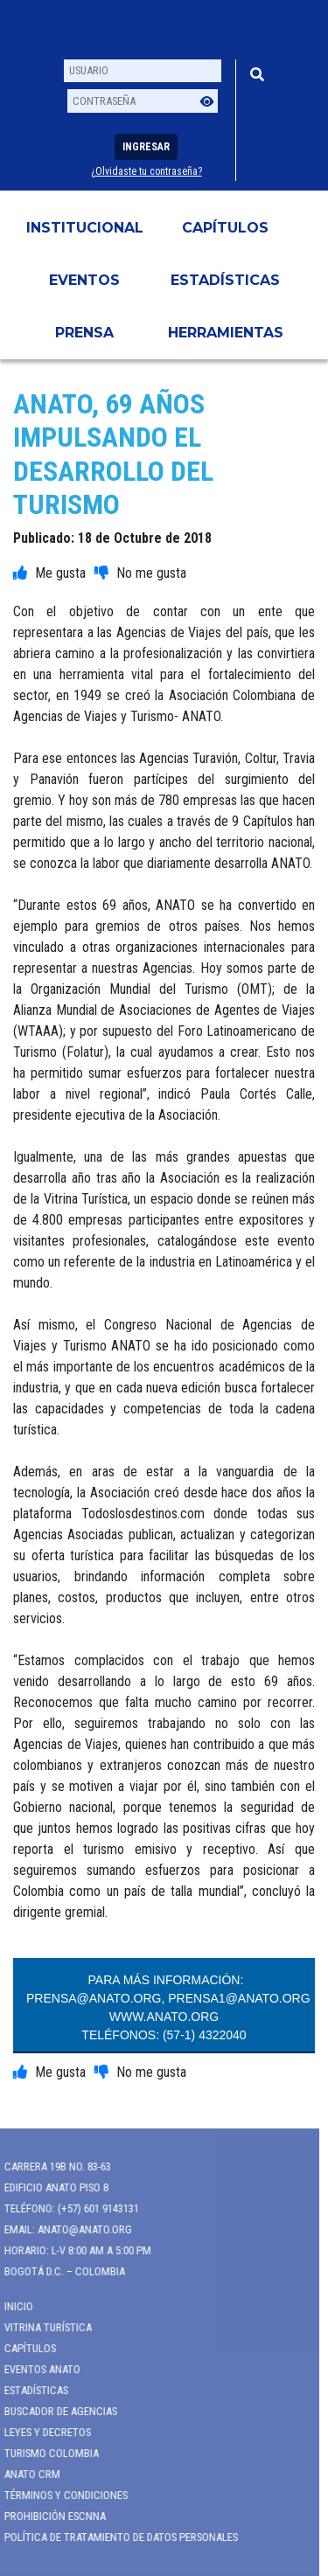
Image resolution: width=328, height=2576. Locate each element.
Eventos (84, 280)
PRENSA (84, 332)
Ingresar (146, 147)
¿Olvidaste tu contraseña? (146, 171)
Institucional (84, 227)
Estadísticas (225, 280)
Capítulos (225, 227)
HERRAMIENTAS (225, 332)
